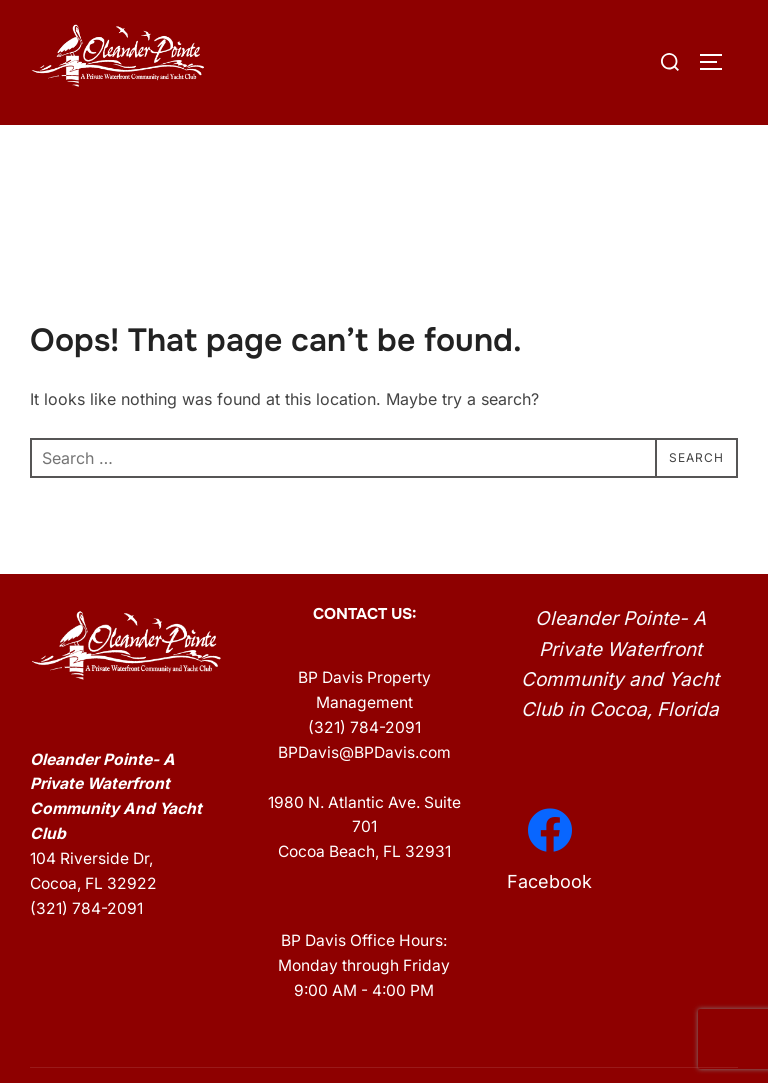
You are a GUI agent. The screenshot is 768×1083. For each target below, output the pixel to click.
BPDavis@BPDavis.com (364, 794)
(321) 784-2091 (86, 951)
